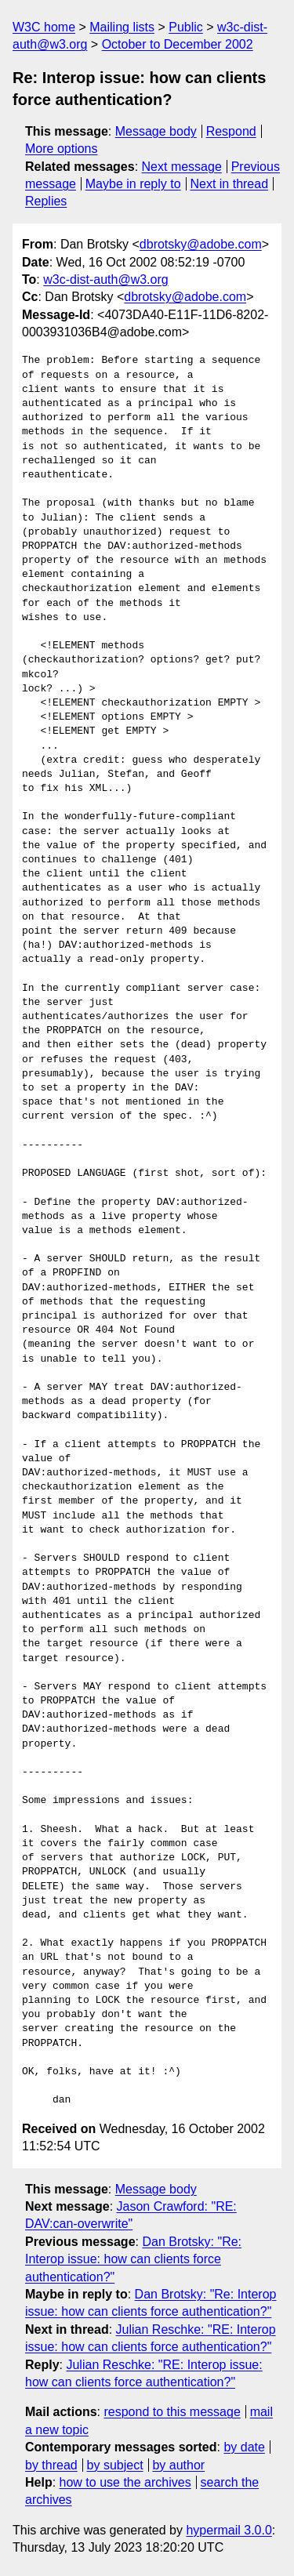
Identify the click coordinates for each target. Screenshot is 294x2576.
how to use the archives (125, 2482)
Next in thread (229, 183)
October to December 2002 (177, 44)
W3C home (44, 27)
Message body (156, 131)
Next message (182, 166)
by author (178, 2465)
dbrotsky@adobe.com (201, 244)
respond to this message (171, 2411)
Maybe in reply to (133, 183)
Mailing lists (121, 27)
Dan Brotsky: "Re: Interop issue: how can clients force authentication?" (133, 2259)
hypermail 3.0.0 (228, 2530)
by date (243, 2447)
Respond (231, 131)
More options (61, 148)
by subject (115, 2465)
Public (186, 27)
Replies (46, 201)
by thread (51, 2465)
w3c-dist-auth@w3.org (105, 279)
